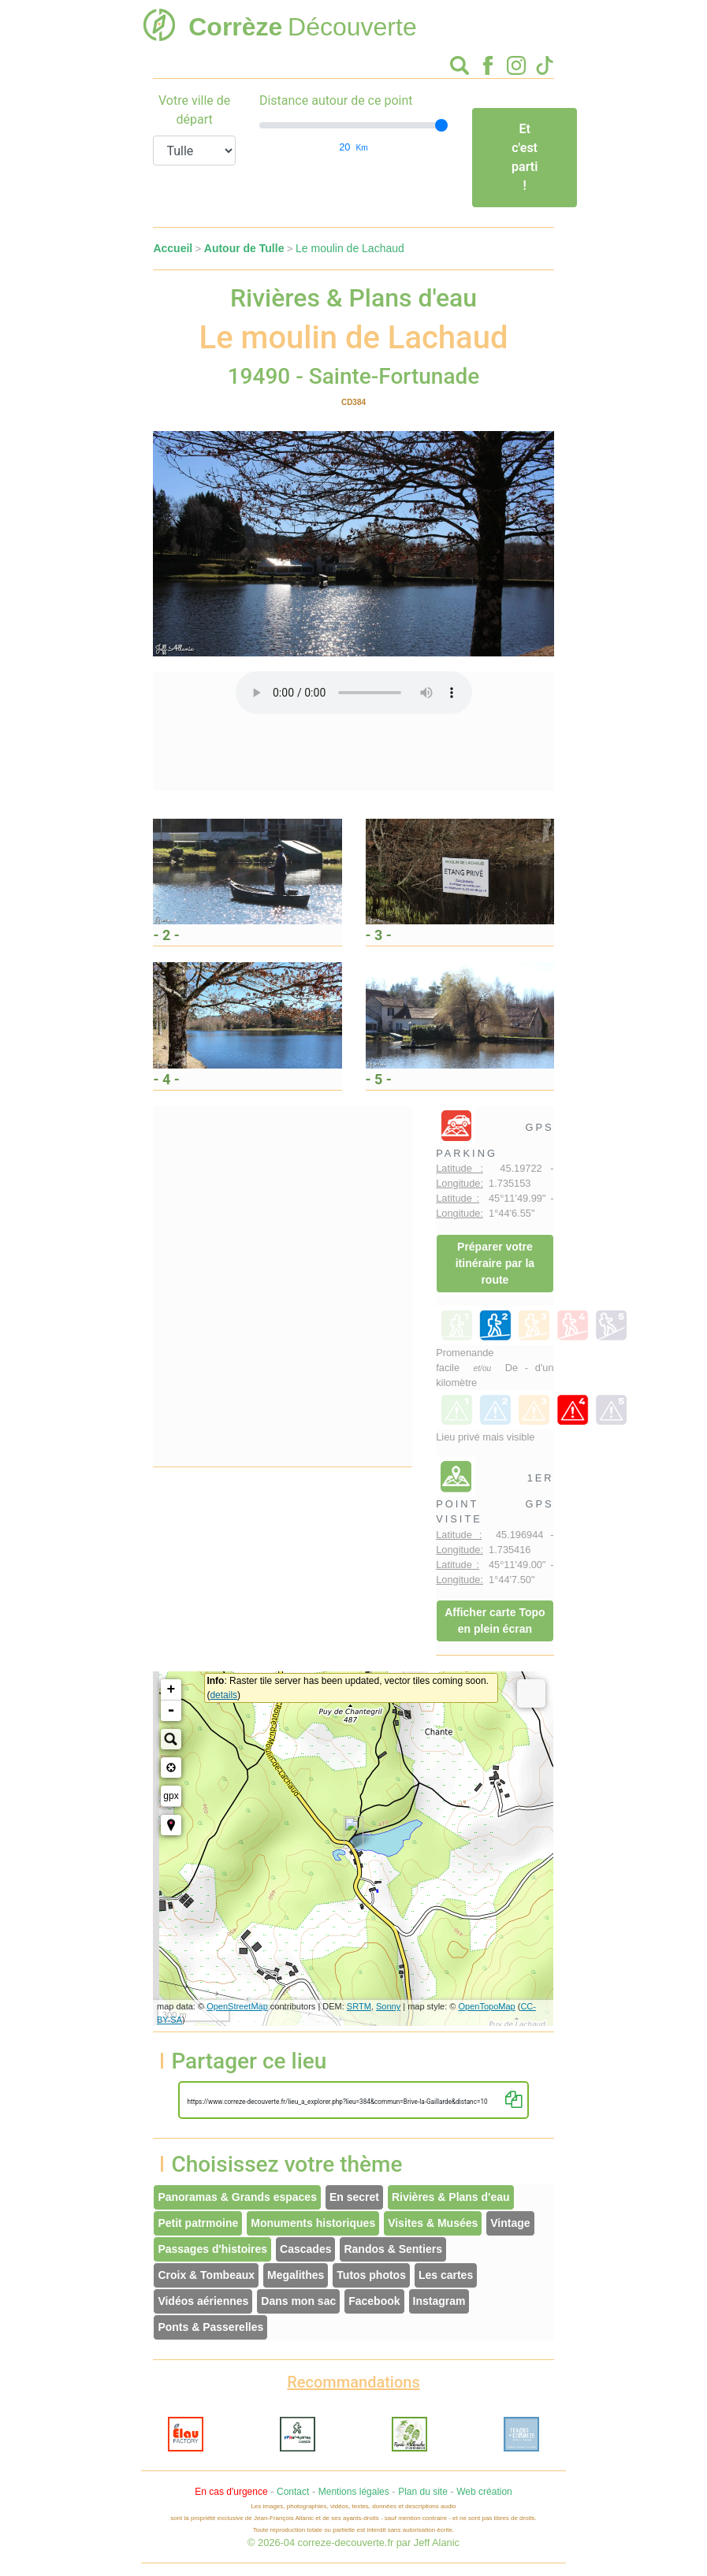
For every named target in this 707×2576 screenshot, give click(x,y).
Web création (484, 2491)
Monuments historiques (313, 2223)
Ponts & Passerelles (210, 2327)
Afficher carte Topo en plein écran (495, 1620)
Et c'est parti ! (525, 157)
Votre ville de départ (194, 110)
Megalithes (295, 2275)
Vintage (510, 2223)
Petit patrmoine (198, 2223)
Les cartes (446, 2275)
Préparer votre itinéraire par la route (495, 1263)
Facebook (374, 2301)
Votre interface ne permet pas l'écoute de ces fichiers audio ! (354, 692)
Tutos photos (371, 2275)
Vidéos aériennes (203, 2301)
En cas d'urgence (231, 2491)
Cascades (305, 2249)
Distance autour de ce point (336, 100)
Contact (293, 2491)
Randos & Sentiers (392, 2249)
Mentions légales (353, 2491)
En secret (354, 2197)
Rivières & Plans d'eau (451, 2197)
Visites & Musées (433, 2223)
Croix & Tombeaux (206, 2275)
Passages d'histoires (212, 2249)
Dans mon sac (298, 2301)
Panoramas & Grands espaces (237, 2197)
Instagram (439, 2301)
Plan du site (423, 2491)
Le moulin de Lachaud (350, 248)
